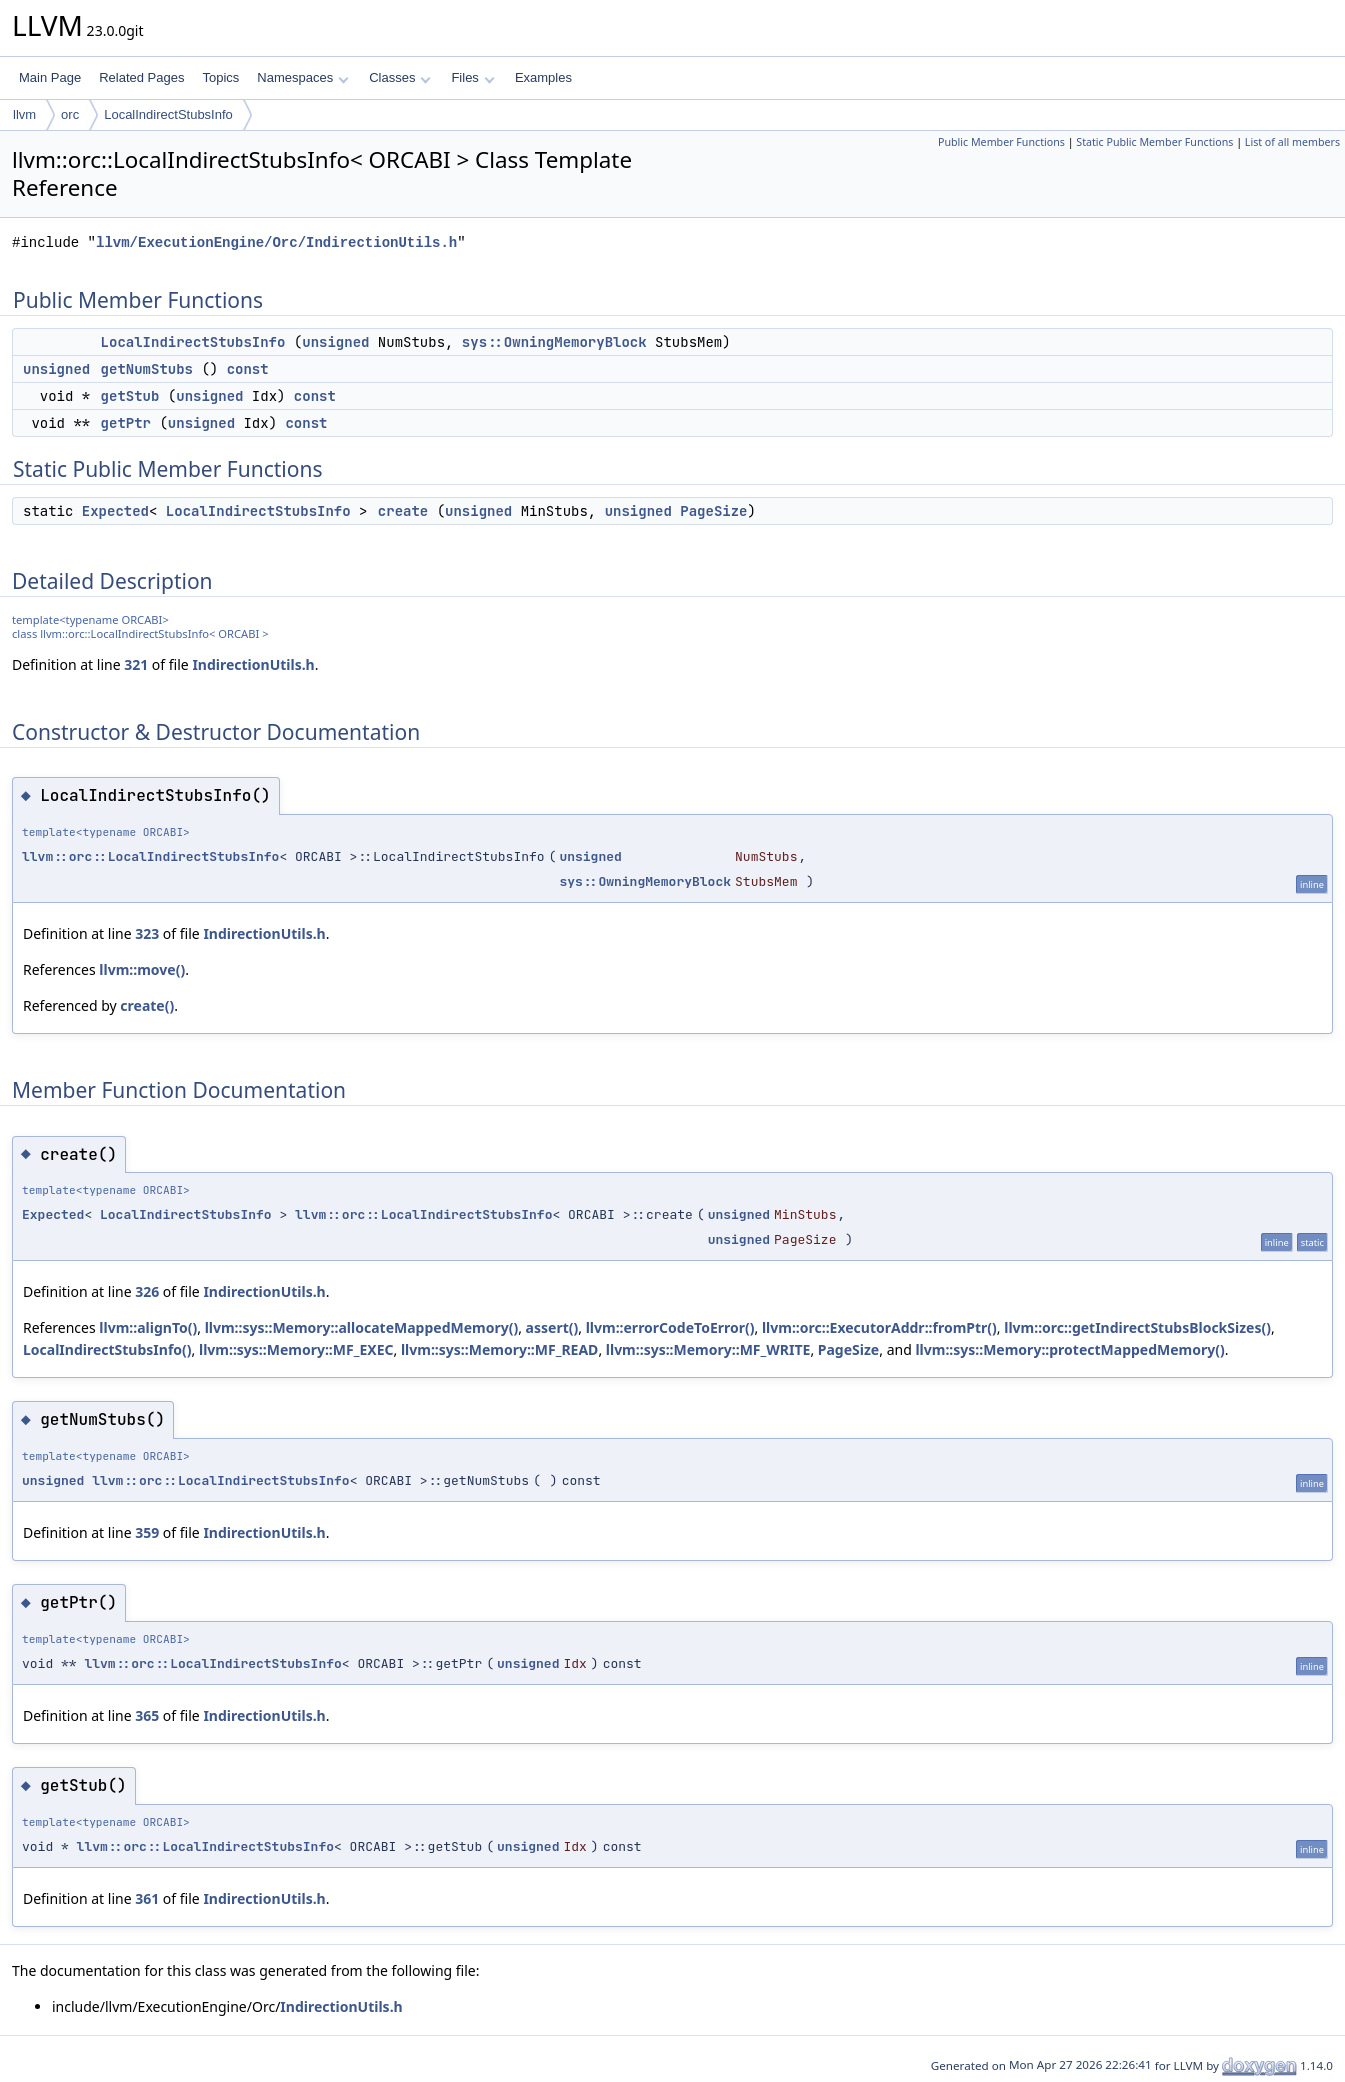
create (403, 511)
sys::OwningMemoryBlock (554, 342)
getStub (130, 396)
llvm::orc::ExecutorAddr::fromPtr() (879, 1327)
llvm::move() (142, 969)
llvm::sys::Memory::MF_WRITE (708, 1349)
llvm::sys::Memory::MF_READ (499, 1349)
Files (472, 77)
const (248, 369)
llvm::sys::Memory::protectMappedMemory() (1069, 1349)
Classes (400, 77)
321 (136, 664)
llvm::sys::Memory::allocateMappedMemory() (362, 1327)
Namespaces (302, 77)
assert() (552, 1327)
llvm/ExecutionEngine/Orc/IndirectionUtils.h (276, 242)
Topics (220, 77)
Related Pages (141, 77)
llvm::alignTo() (148, 1327)
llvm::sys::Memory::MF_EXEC (296, 1349)
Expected (115, 511)
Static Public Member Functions (1154, 142)
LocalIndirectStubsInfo (168, 114)
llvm (24, 114)
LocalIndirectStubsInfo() (107, 1349)
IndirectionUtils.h (253, 664)
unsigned (335, 342)
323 (147, 933)
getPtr (126, 423)
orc (70, 114)
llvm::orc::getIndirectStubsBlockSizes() (1137, 1327)
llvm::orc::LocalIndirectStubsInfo (150, 856)
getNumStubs (147, 369)
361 (147, 1898)
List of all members (1292, 142)
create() (147, 1005)
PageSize (713, 511)
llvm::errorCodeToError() (670, 1327)
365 (147, 1715)
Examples (543, 77)
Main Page (50, 77)
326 (147, 1291)
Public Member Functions (1001, 142)
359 (147, 1532)
